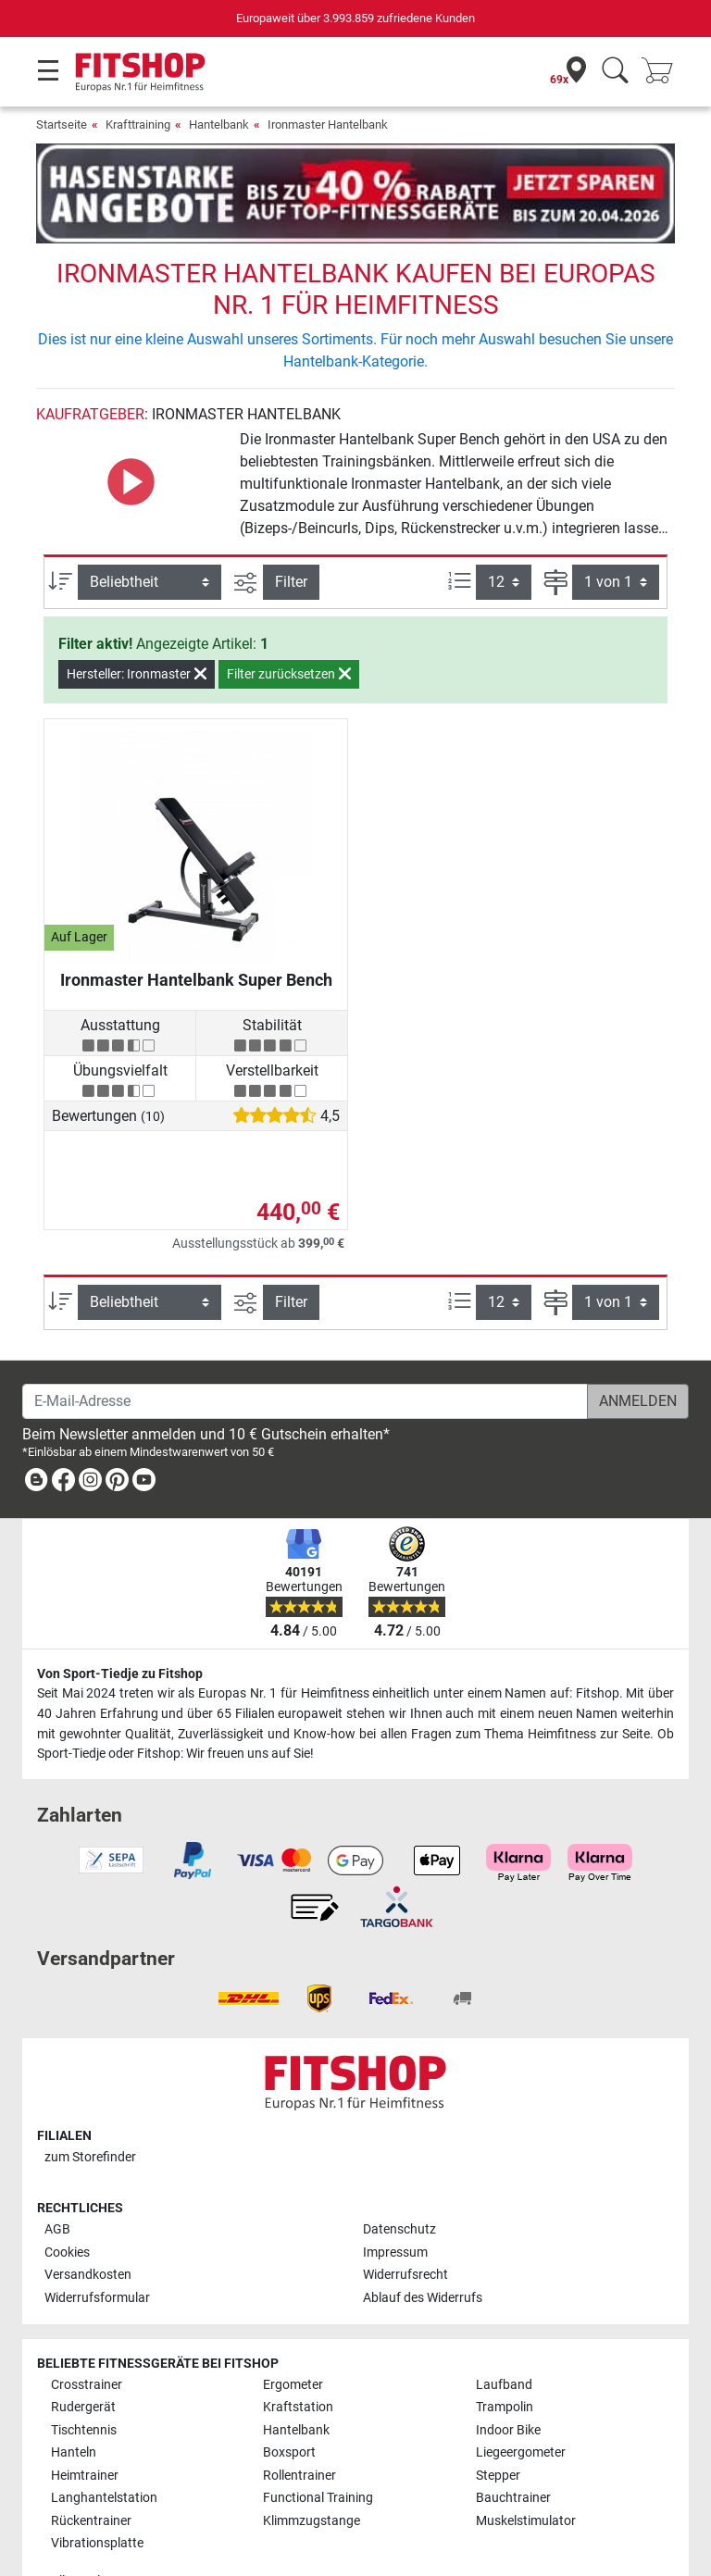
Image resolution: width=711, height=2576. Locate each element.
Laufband (504, 2331)
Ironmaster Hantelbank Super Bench (196, 926)
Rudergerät (83, 2354)
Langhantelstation (104, 2445)
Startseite (61, 124)
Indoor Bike (508, 2376)
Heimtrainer (84, 2422)
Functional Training (318, 2445)
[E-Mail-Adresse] (305, 1347)
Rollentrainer (299, 2422)
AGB (57, 2176)
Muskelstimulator (526, 2467)
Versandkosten (87, 2222)
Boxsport (289, 2400)
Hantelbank (219, 124)
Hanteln (73, 2400)
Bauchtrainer (513, 2445)
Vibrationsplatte (97, 2489)
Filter (291, 527)
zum (90, 2103)
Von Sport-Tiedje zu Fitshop (120, 1620)
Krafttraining (138, 124)
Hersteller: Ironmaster (136, 620)
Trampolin (504, 2354)
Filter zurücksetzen (289, 620)
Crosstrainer (86, 2331)
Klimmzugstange (311, 2467)
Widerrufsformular (97, 2244)
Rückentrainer (91, 2467)
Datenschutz (399, 2176)
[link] (36, 1429)
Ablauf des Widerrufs (422, 2244)
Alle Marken (84, 2527)
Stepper (498, 2422)
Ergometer (293, 2331)
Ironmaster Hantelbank (328, 124)
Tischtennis (84, 2376)
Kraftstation (298, 2354)
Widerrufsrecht (405, 2222)
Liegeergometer (521, 2400)
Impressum (395, 2199)
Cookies (67, 2199)
